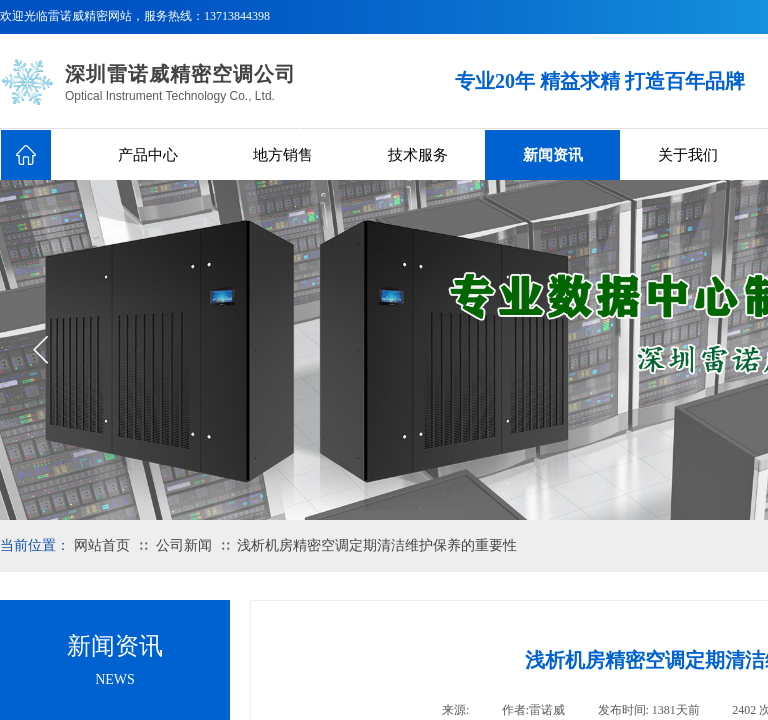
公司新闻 (184, 545)
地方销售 (283, 155)
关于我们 (688, 155)
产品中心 (148, 155)
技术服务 (418, 155)
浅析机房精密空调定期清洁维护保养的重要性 (377, 545)
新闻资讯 (553, 155)
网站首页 (102, 545)
